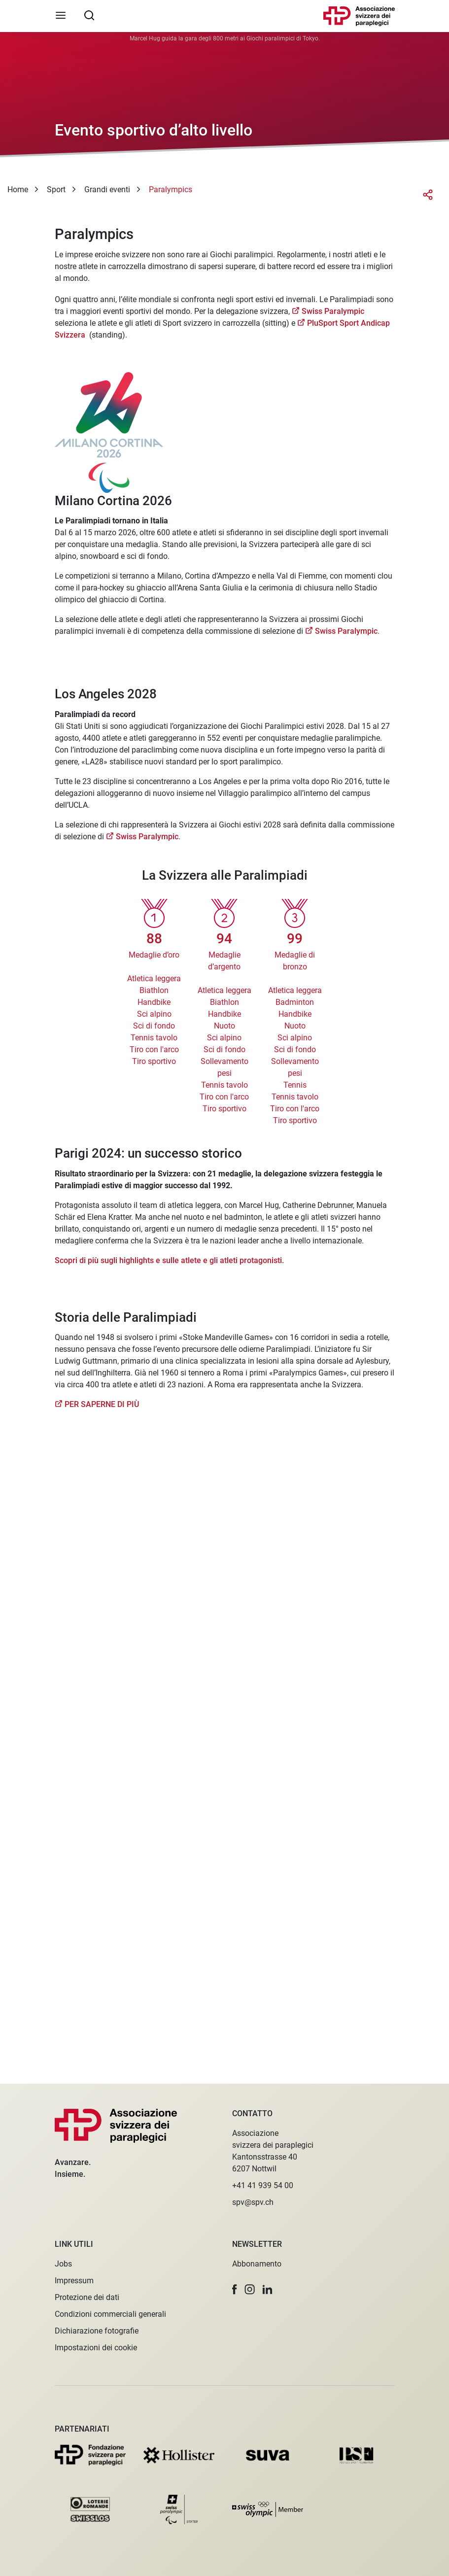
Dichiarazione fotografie (96, 2331)
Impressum (74, 2280)
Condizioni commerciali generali (110, 2314)
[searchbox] (89, 14)
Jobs (63, 2263)
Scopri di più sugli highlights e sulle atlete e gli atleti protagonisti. (169, 1260)
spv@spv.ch (253, 2202)
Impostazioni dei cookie (96, 2347)
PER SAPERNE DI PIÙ (102, 1404)
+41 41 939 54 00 (262, 2185)
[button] (234, 2289)
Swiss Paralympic (333, 311)
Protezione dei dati (87, 2297)
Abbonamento (256, 2263)
